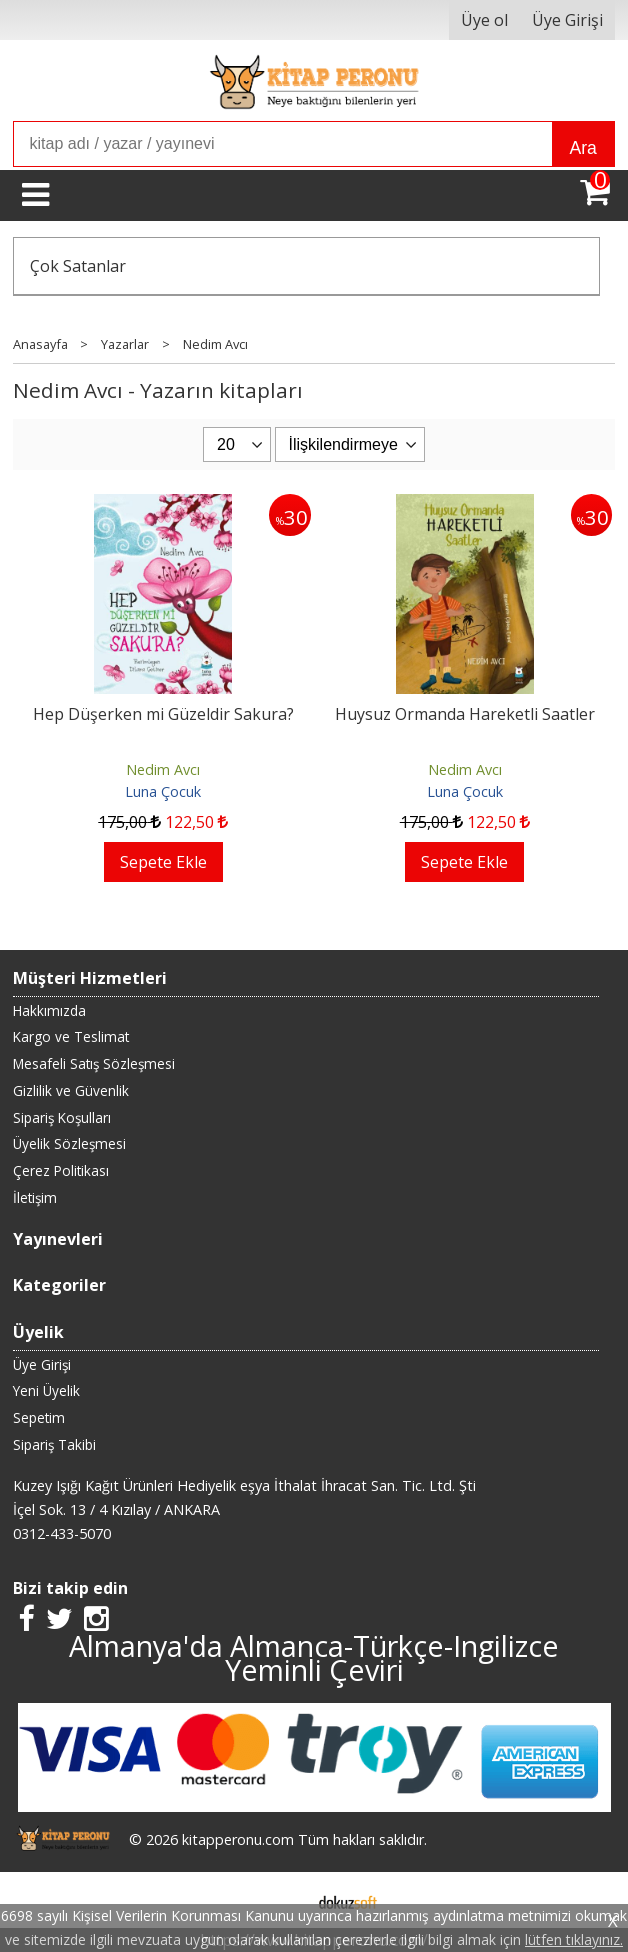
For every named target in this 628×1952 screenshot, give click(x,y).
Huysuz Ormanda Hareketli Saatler (465, 714)
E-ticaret (282, 1900)
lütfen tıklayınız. (574, 1939)
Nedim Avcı (163, 769)
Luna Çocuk (163, 791)
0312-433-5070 (62, 1533)
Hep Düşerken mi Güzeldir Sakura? (163, 714)
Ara (582, 148)
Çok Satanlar (78, 266)
